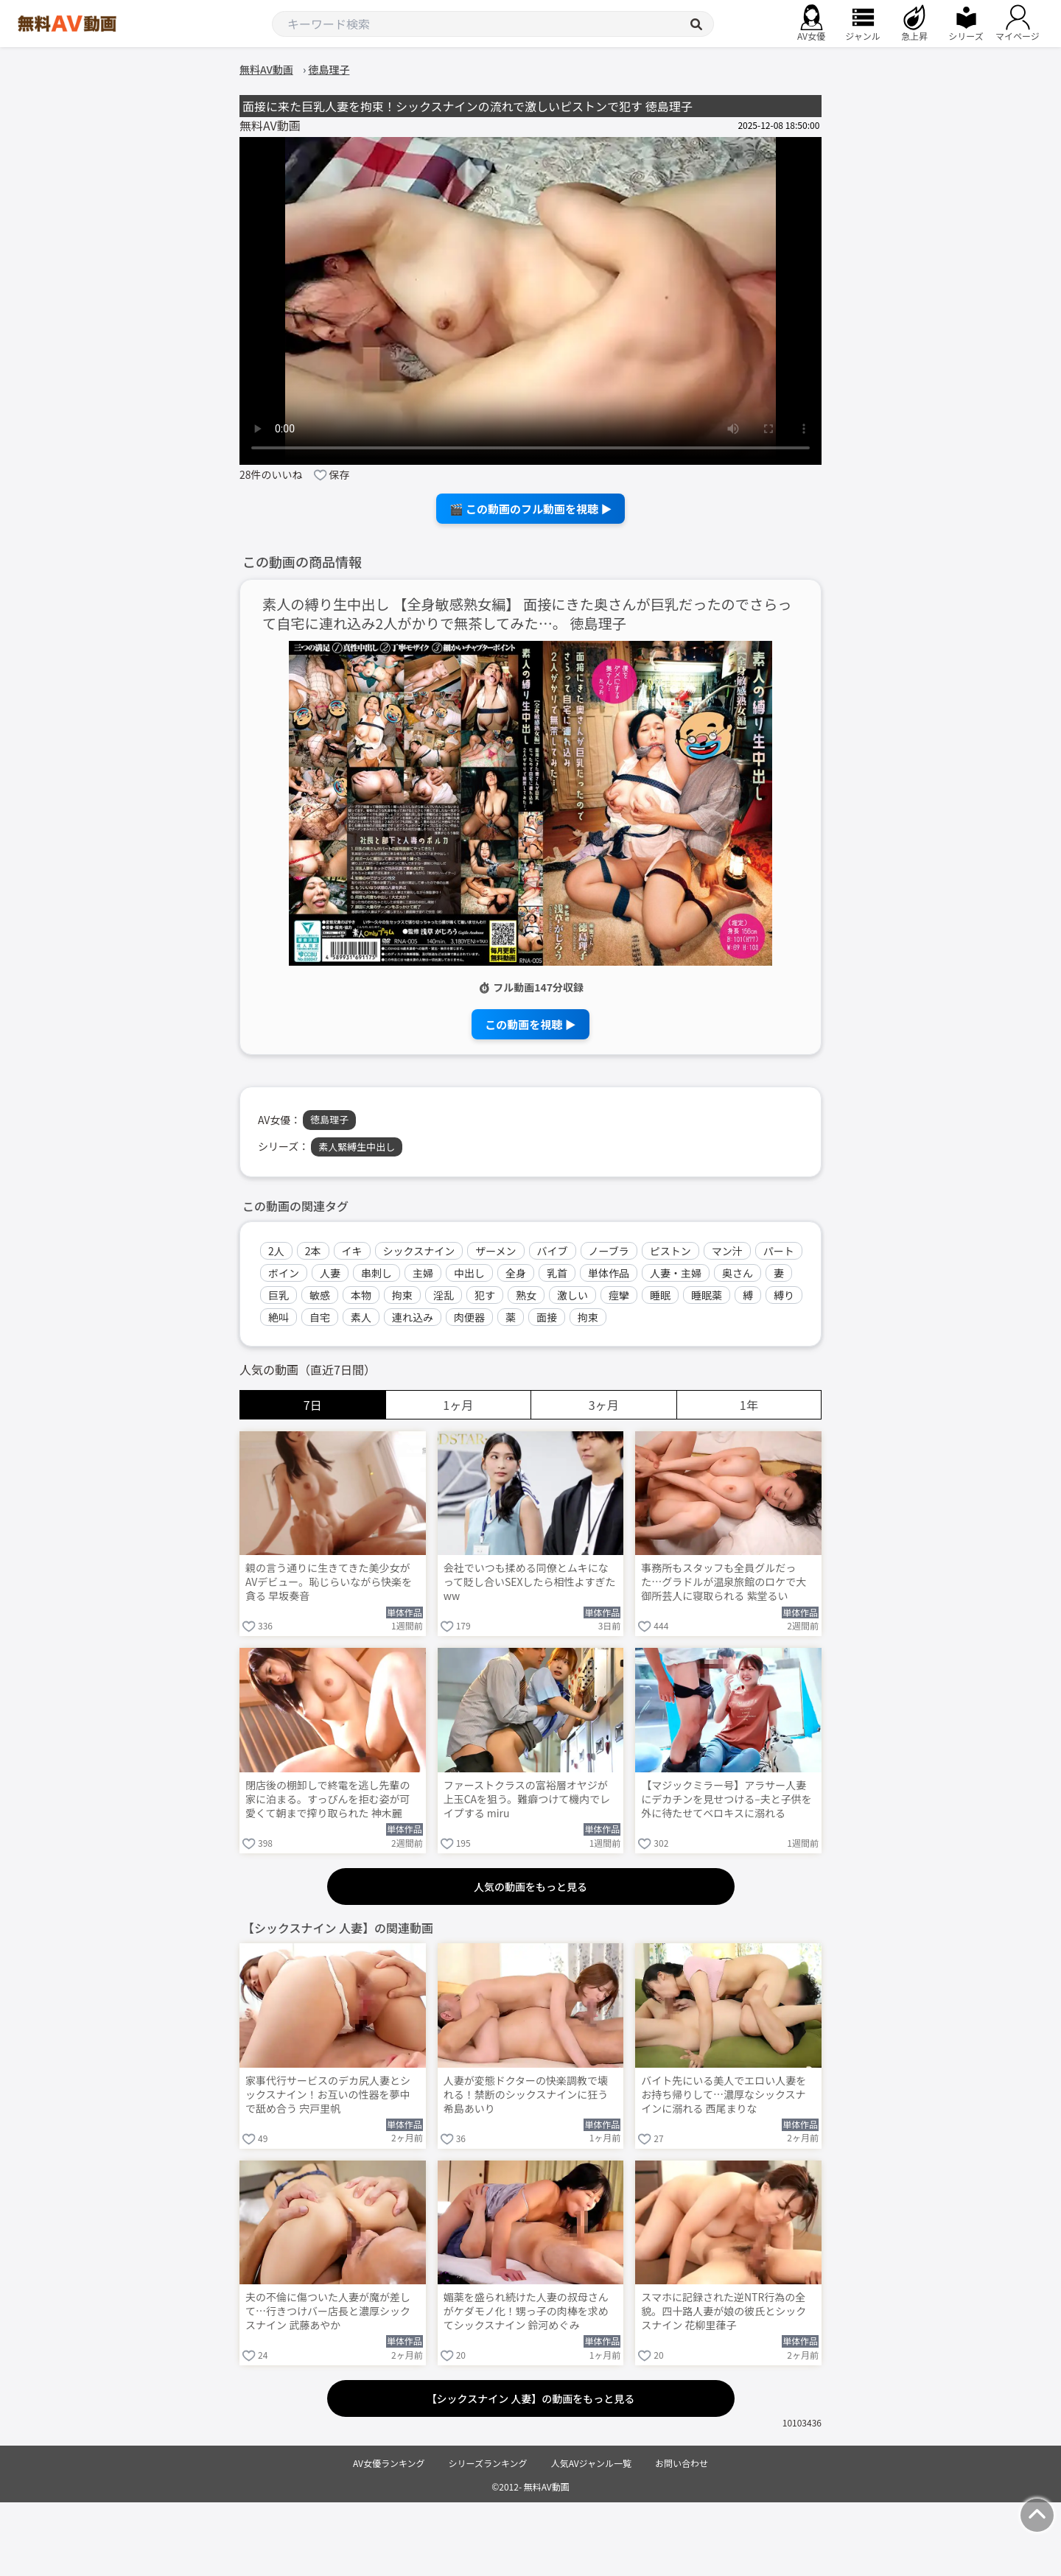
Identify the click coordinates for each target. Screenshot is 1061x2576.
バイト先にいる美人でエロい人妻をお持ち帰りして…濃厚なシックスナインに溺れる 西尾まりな (723, 2095)
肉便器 (469, 1317)
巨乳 (278, 1295)
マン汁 (727, 1250)
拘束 (402, 1295)
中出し (469, 1273)
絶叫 (278, 1317)
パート (778, 1250)
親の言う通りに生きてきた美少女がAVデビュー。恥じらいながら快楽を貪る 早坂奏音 (328, 1582)
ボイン (283, 1273)
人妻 (330, 1273)
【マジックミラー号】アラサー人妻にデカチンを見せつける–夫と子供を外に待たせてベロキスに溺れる (726, 1799)
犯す (485, 1295)
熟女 (526, 1295)
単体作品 (608, 1273)
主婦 (423, 1273)
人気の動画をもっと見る (530, 1886)
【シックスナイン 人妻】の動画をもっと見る (531, 2398)
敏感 (319, 1295)
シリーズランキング (488, 2463)
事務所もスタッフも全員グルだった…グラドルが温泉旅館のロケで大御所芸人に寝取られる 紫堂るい (723, 1582)
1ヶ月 (458, 1405)
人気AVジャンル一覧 (591, 2463)
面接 (546, 1317)
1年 (749, 1405)
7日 (313, 1405)
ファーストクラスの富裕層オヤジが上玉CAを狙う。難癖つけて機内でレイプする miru (527, 1799)
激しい (572, 1295)
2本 (313, 1250)
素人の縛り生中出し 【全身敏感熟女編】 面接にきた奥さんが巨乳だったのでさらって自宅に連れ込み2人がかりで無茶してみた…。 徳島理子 (527, 614)
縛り (784, 1295)
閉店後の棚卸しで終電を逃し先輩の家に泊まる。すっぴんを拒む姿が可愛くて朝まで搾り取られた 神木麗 (327, 1799)
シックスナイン (419, 1250)
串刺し (376, 1273)
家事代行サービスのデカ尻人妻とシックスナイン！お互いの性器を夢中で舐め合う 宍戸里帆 (327, 2095)
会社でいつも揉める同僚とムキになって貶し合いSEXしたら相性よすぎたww (530, 1582)
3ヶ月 (604, 1405)
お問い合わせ (681, 2463)
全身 (515, 1273)
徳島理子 (329, 1119)
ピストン (670, 1250)
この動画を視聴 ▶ (530, 1024)
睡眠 (660, 1295)
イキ (352, 1250)
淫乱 (443, 1295)
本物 (361, 1295)
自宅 (319, 1317)
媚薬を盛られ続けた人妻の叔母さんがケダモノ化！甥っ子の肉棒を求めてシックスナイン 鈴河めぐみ (526, 2311)
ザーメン (495, 1250)
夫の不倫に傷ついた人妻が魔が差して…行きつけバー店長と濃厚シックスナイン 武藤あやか (327, 2311)
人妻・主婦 (675, 1273)
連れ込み (412, 1317)
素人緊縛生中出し (356, 1147)
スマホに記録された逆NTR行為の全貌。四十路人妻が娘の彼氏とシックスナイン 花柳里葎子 (723, 2311)
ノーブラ (609, 1250)
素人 (361, 1317)
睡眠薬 (706, 1295)
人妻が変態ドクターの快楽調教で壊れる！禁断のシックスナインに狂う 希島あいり (526, 2095)
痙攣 (619, 1295)
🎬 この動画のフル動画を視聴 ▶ (530, 508)
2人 (276, 1250)
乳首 (557, 1273)
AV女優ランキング (389, 2463)
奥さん (737, 1273)
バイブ (552, 1250)
